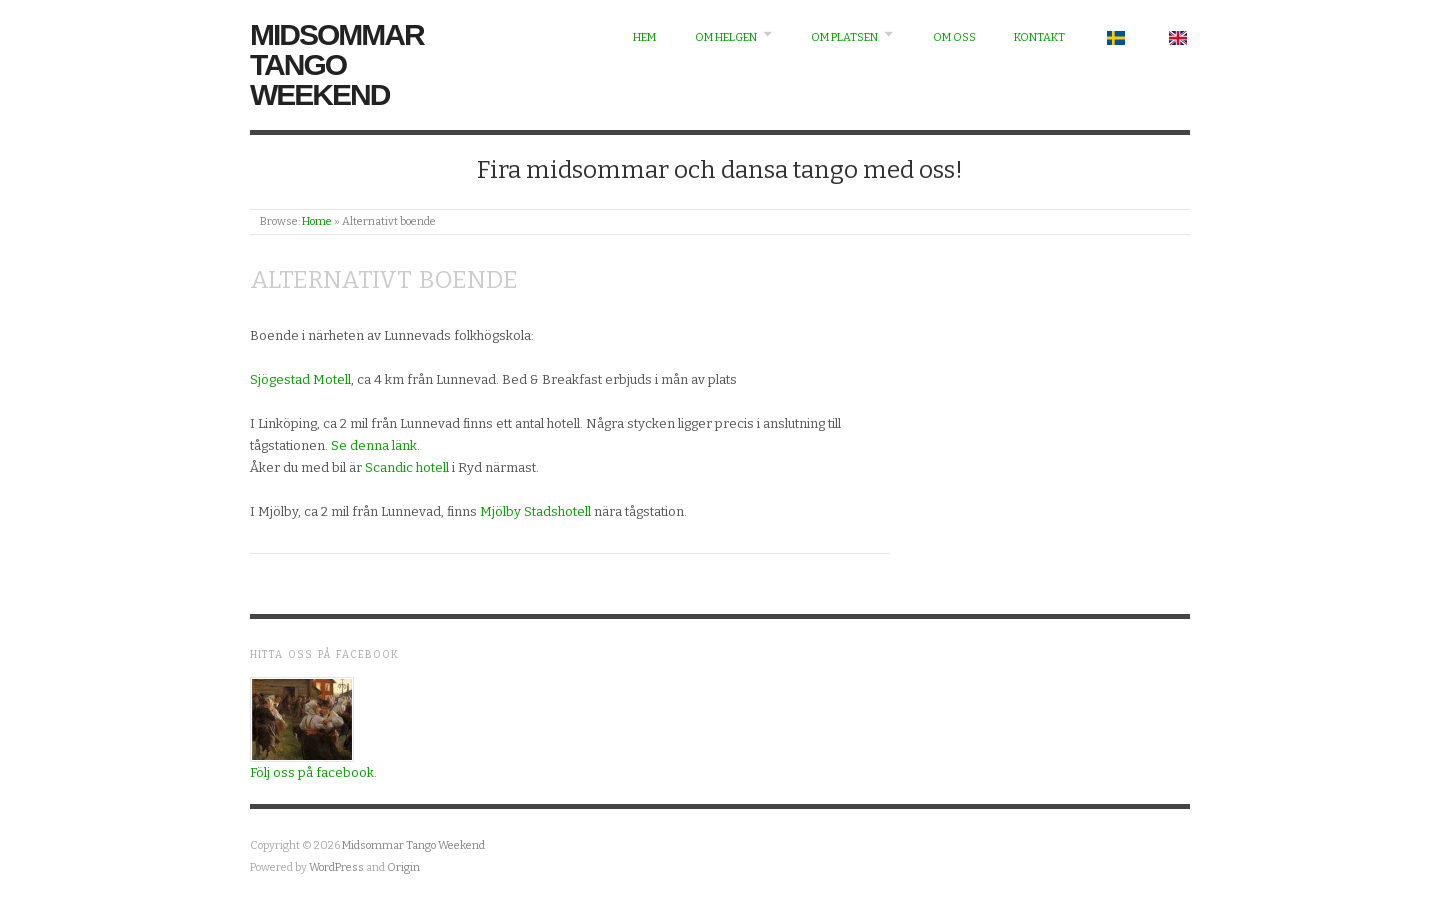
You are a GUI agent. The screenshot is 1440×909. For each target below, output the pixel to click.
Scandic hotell (407, 467)
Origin (403, 867)
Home (317, 221)
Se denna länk (374, 445)
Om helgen (726, 37)
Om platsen (844, 37)
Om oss (954, 37)
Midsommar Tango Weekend (337, 64)
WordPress (336, 867)
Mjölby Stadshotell (537, 511)
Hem (644, 37)
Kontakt (1039, 37)
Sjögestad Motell (300, 379)
